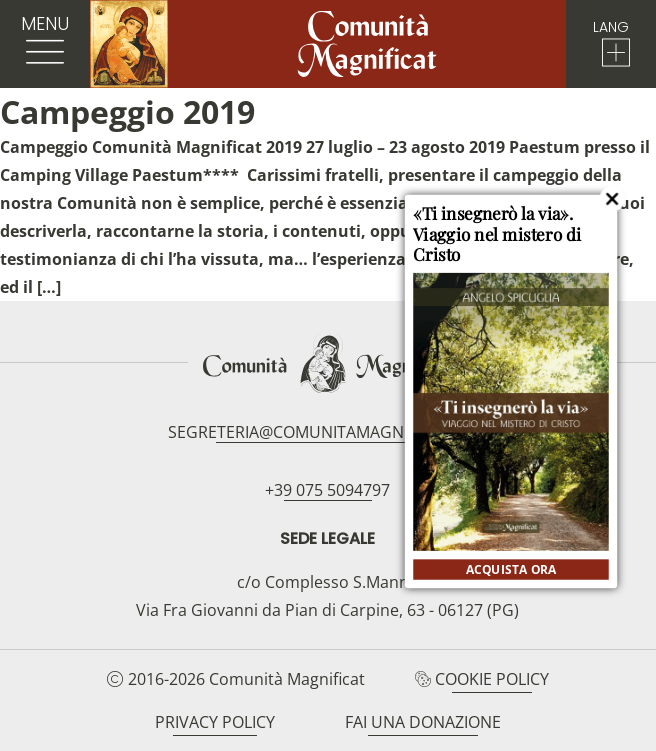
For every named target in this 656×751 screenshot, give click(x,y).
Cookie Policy (492, 679)
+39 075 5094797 (327, 490)
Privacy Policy (215, 722)
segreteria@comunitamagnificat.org (327, 432)
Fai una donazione (423, 722)
